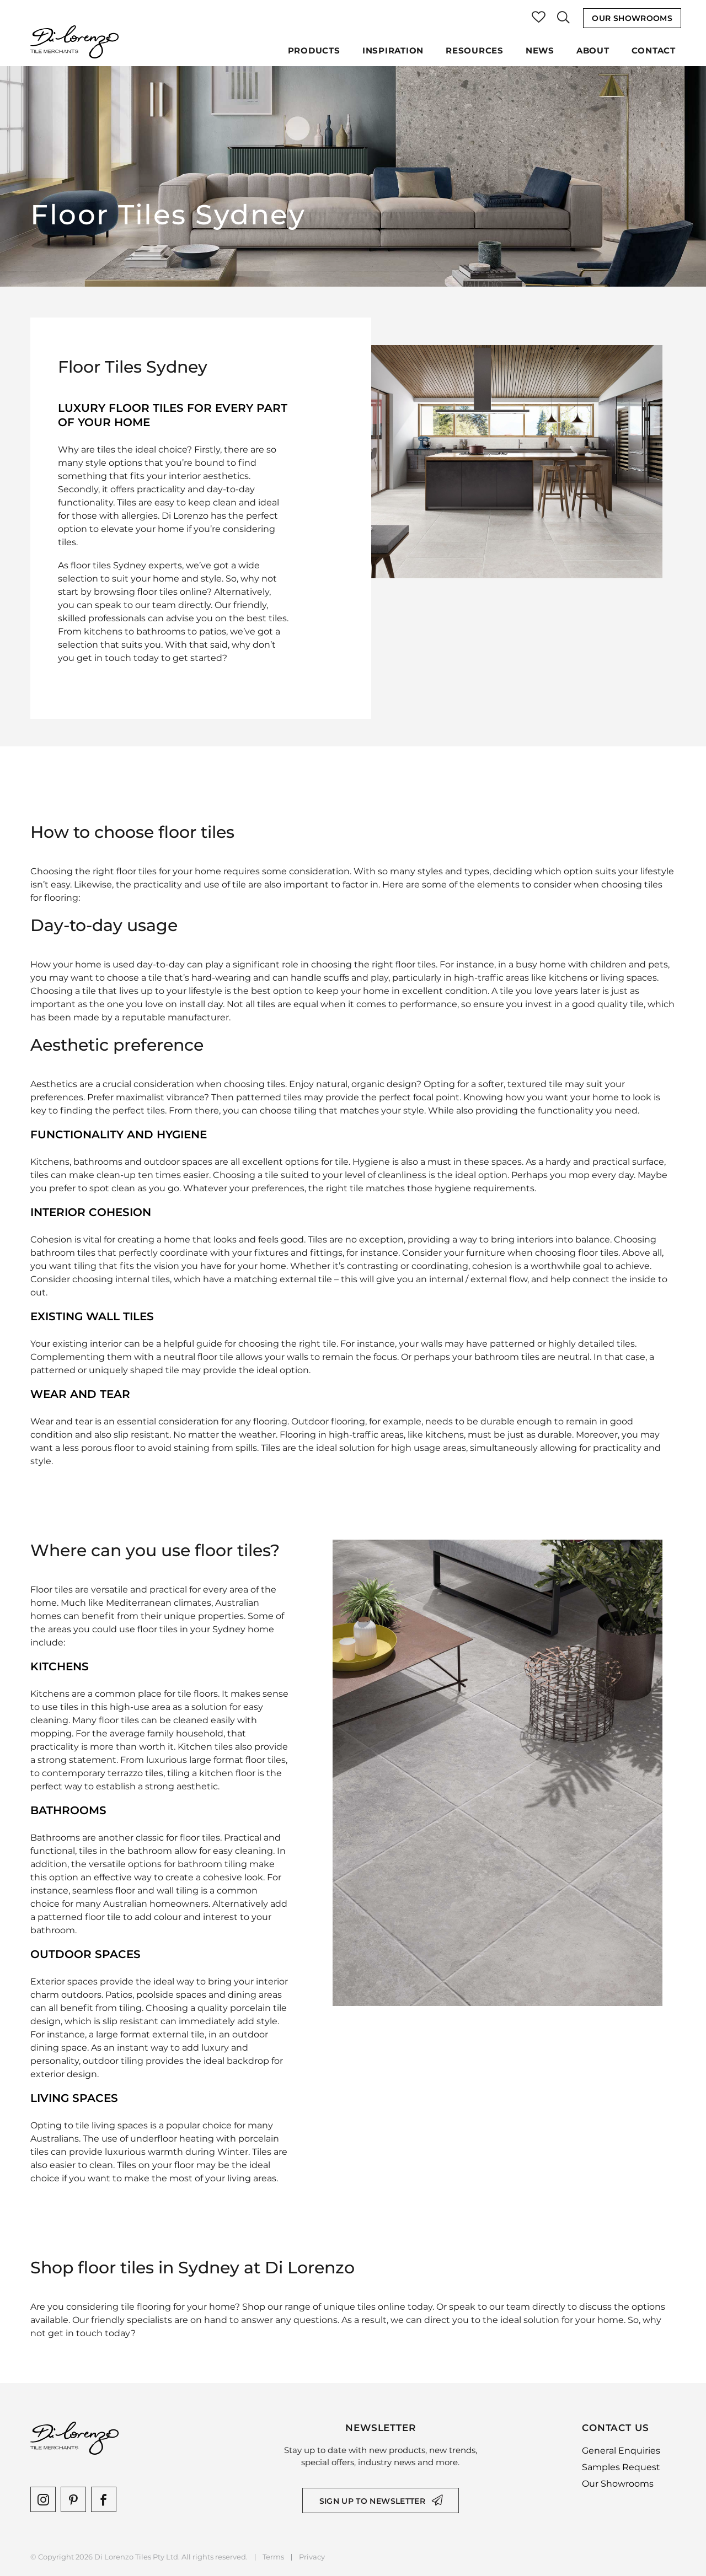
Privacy (312, 2557)
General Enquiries (621, 2450)
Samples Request (621, 2467)
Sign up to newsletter (372, 2501)
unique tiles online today (377, 2306)
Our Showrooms (632, 18)
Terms (273, 2557)
